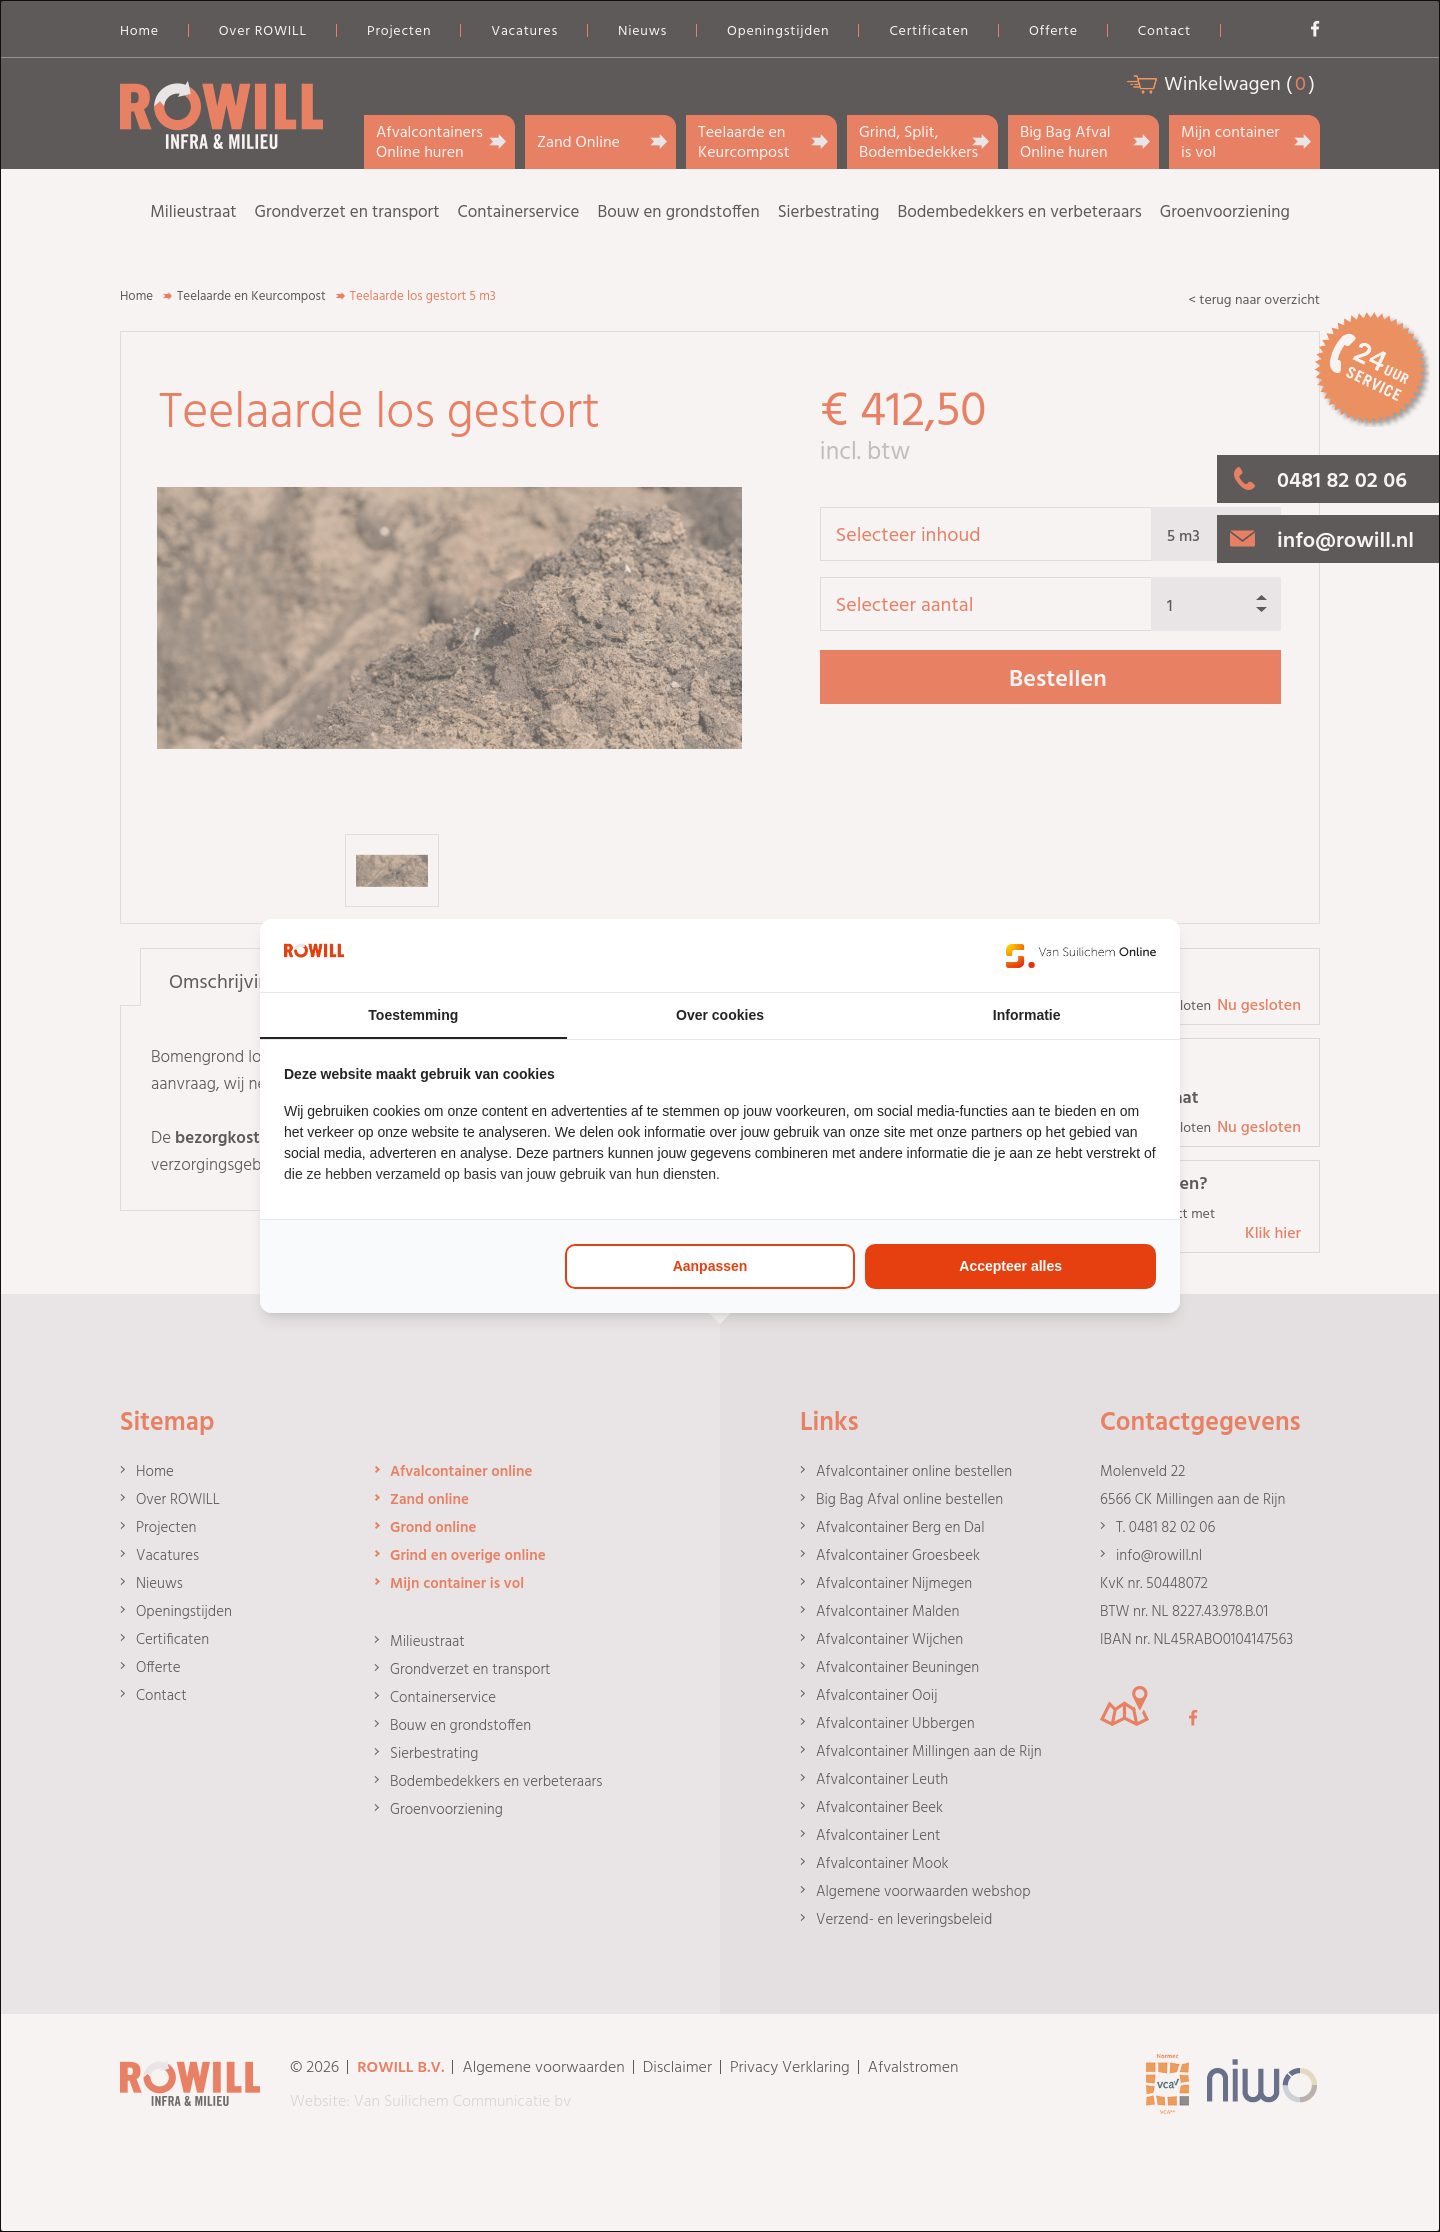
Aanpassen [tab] (710, 1266)
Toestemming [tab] (413, 1015)
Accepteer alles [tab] (1010, 1266)
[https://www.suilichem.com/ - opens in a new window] (1081, 956)
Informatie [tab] (1027, 1015)
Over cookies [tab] (720, 1015)
